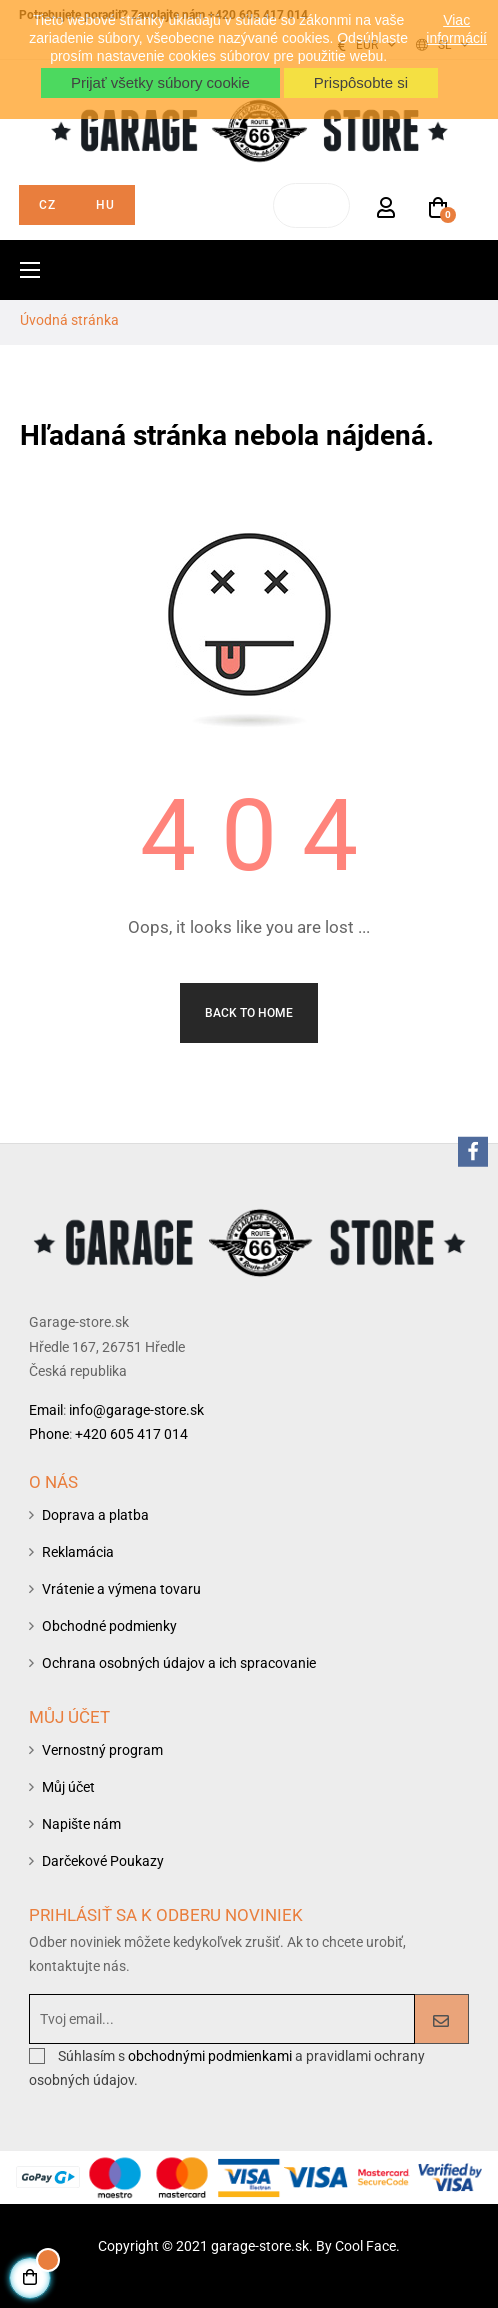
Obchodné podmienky (109, 1626)
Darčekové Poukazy (103, 1861)
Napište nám (81, 1824)
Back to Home (249, 1013)
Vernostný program (102, 1750)
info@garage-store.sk (136, 1410)
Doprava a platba (95, 1515)
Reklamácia (78, 1552)
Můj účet (68, 1787)
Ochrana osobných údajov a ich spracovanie (179, 1663)
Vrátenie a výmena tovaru (121, 1589)
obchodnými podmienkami (211, 2056)
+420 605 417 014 (131, 1434)
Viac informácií (456, 29)
